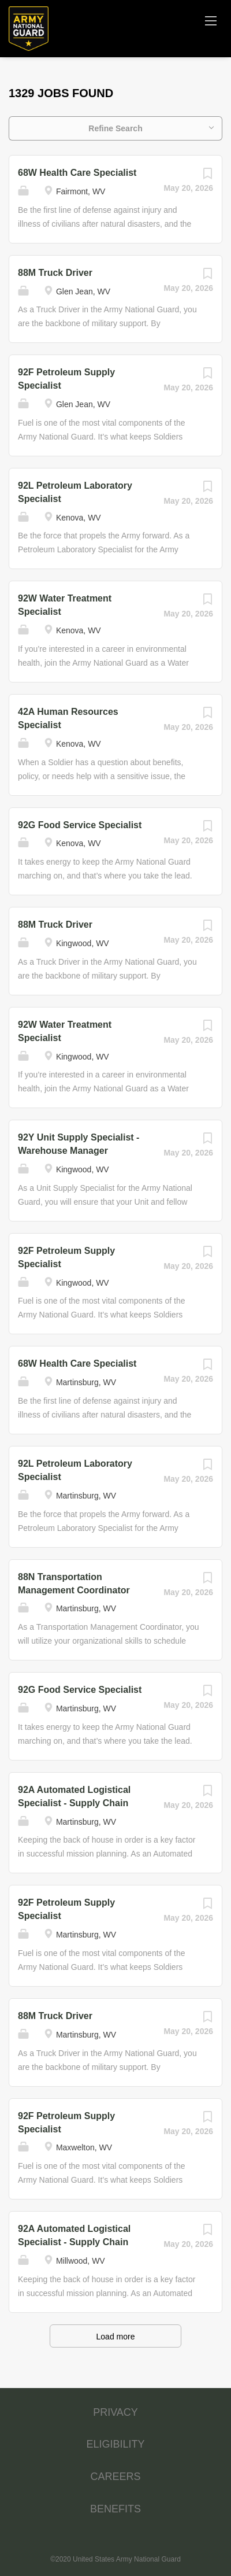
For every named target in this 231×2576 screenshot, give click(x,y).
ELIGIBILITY (115, 2444)
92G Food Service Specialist (79, 825)
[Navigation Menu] (211, 20)
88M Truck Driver (55, 273)
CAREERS (115, 2476)
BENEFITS (115, 2509)
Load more (115, 2336)
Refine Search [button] (115, 128)
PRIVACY (115, 2412)
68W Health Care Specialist (77, 173)
